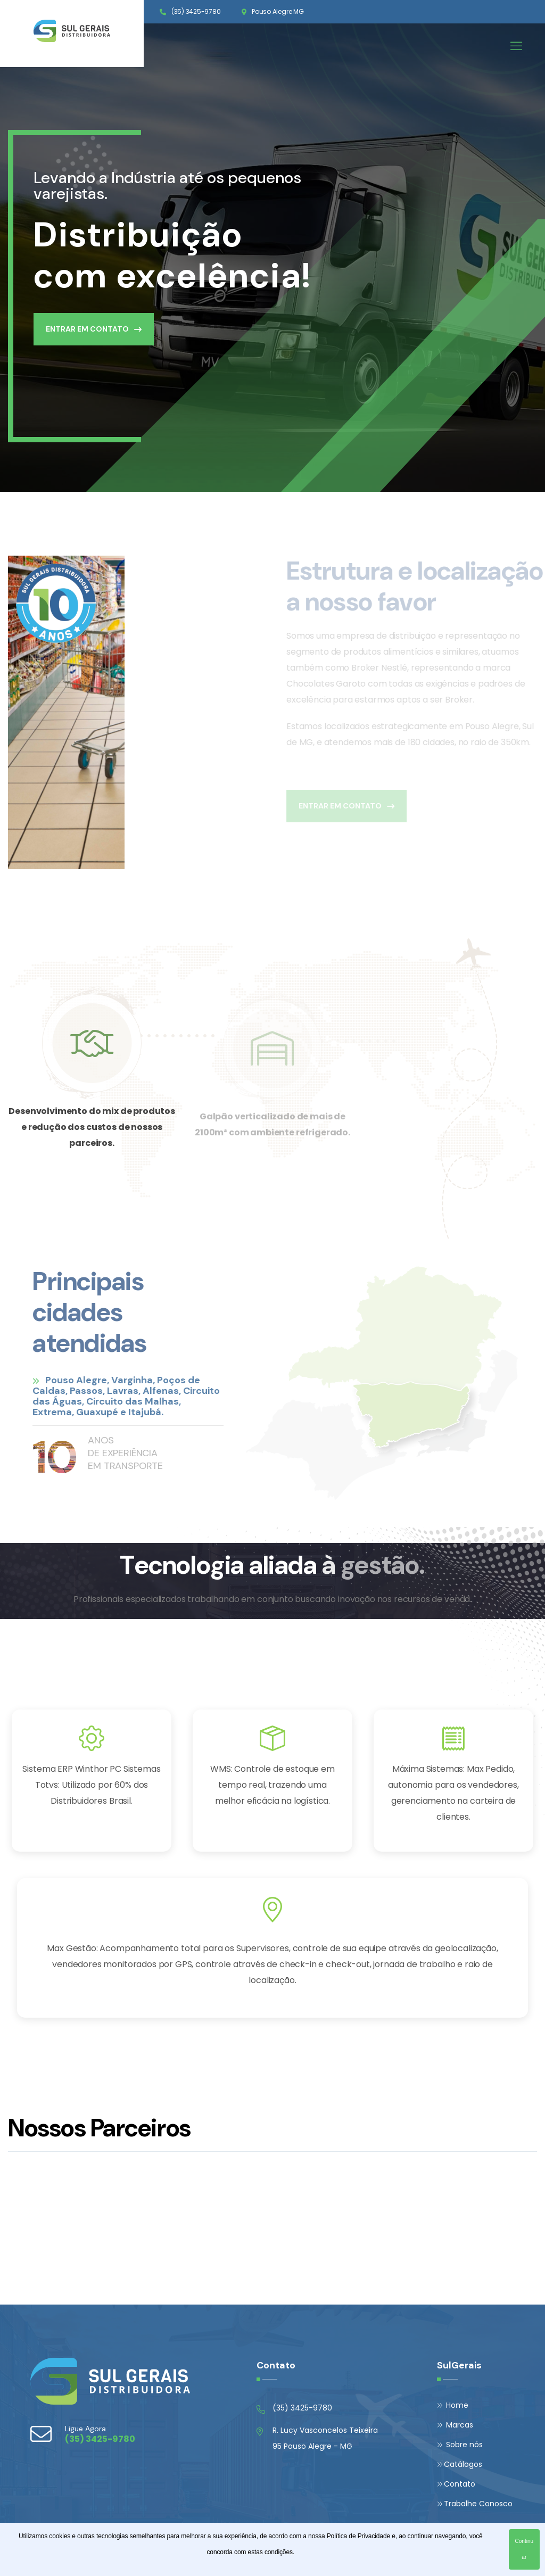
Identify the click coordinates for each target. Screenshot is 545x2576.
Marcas (455, 2425)
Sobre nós (460, 2444)
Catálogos (459, 2464)
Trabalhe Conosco (475, 2503)
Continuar (524, 2549)
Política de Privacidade (358, 2536)
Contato (456, 2484)
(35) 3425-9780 (196, 11)
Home (452, 2405)
